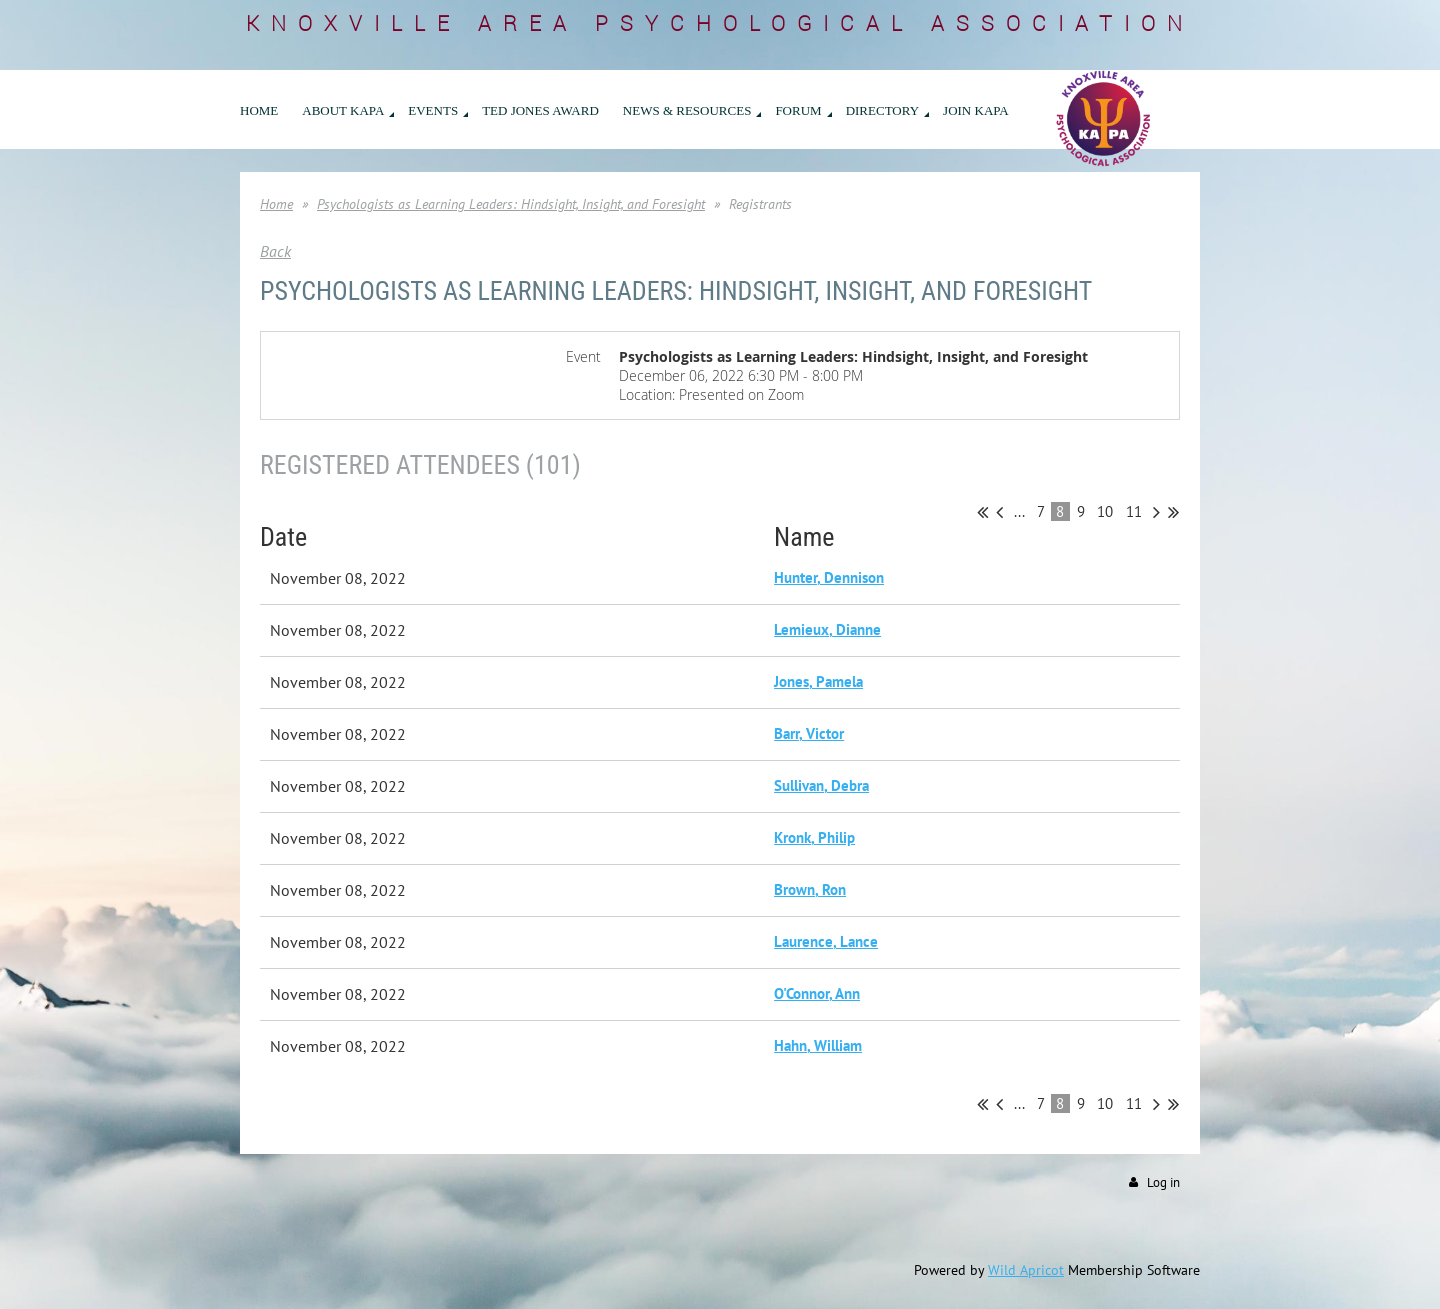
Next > (1156, 512)
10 (1105, 511)
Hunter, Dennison (829, 577)
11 (1134, 511)
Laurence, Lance (826, 941)
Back (275, 251)
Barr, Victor (809, 733)
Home (276, 204)
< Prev (999, 512)
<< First (982, 512)
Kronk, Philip (814, 837)
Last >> (1173, 512)
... (1019, 511)
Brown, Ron (810, 889)
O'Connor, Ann (817, 993)
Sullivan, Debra (821, 785)
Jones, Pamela (818, 681)
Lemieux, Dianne (827, 629)
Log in (1163, 1182)
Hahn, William (818, 1045)
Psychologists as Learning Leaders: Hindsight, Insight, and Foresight (511, 204)
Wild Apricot (1026, 1270)
